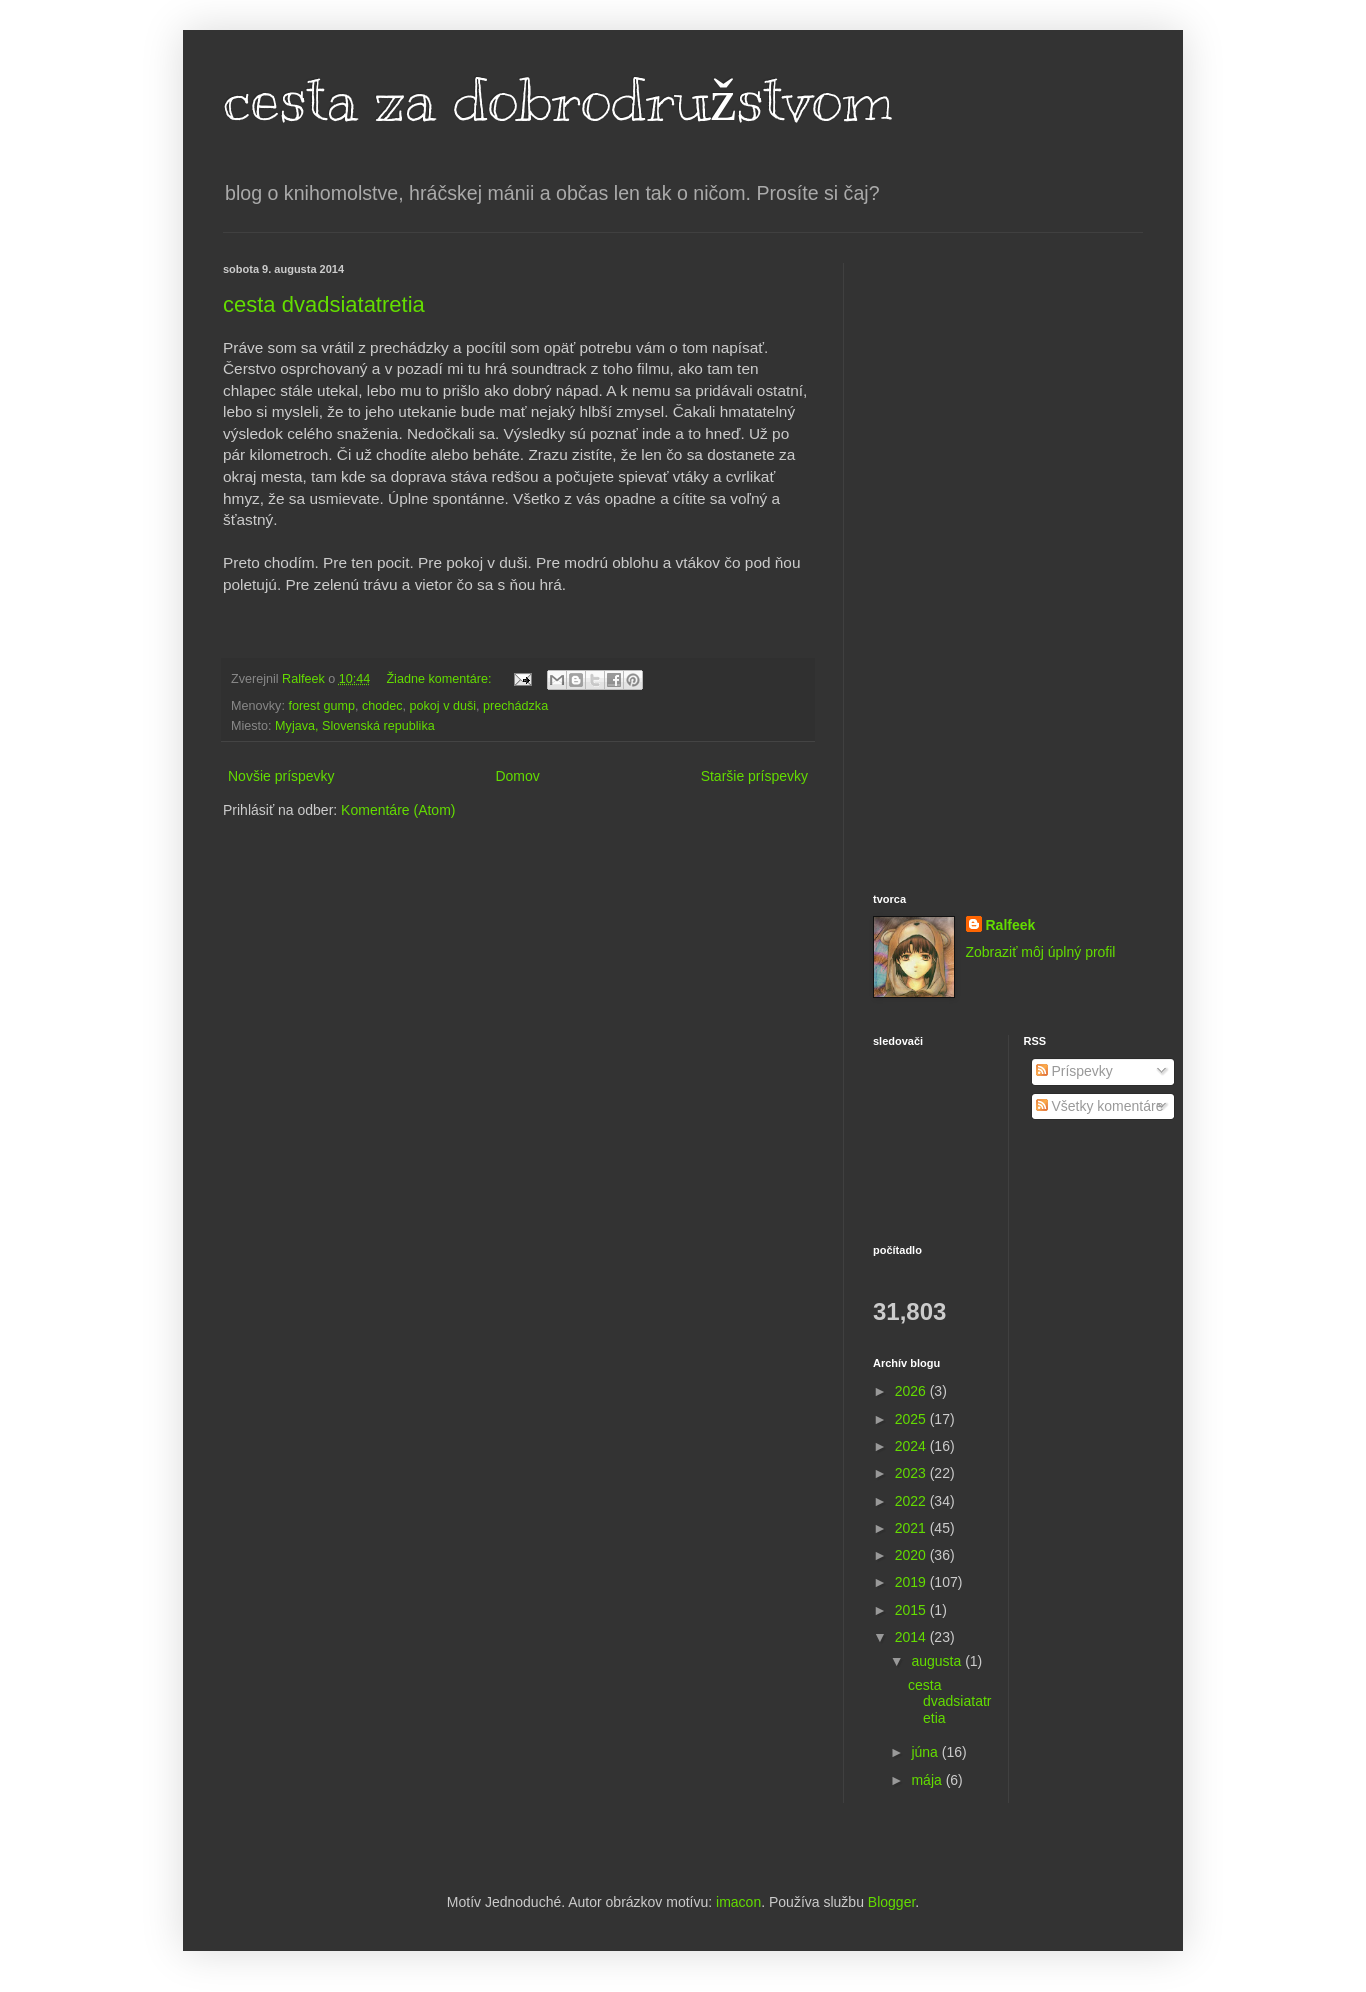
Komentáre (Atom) (398, 810)
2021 (912, 1528)
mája (928, 1780)
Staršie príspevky (754, 776)
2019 (912, 1582)
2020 (912, 1555)
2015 (912, 1610)
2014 (912, 1637)
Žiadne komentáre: (440, 679)
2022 (912, 1501)
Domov (517, 776)
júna (926, 1752)
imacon (738, 1902)
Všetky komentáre (1100, 1106)
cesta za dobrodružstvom (558, 100)
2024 (912, 1446)
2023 (912, 1473)
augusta (938, 1661)
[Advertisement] (1008, 563)
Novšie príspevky (281, 776)
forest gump (321, 706)
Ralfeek (1011, 925)
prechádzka (515, 706)
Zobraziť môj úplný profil (1041, 952)
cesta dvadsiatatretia (324, 304)
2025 (912, 1419)
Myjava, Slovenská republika (355, 726)
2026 (912, 1391)
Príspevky (1074, 1071)
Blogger (891, 1902)
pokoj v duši (443, 706)
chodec (382, 706)
